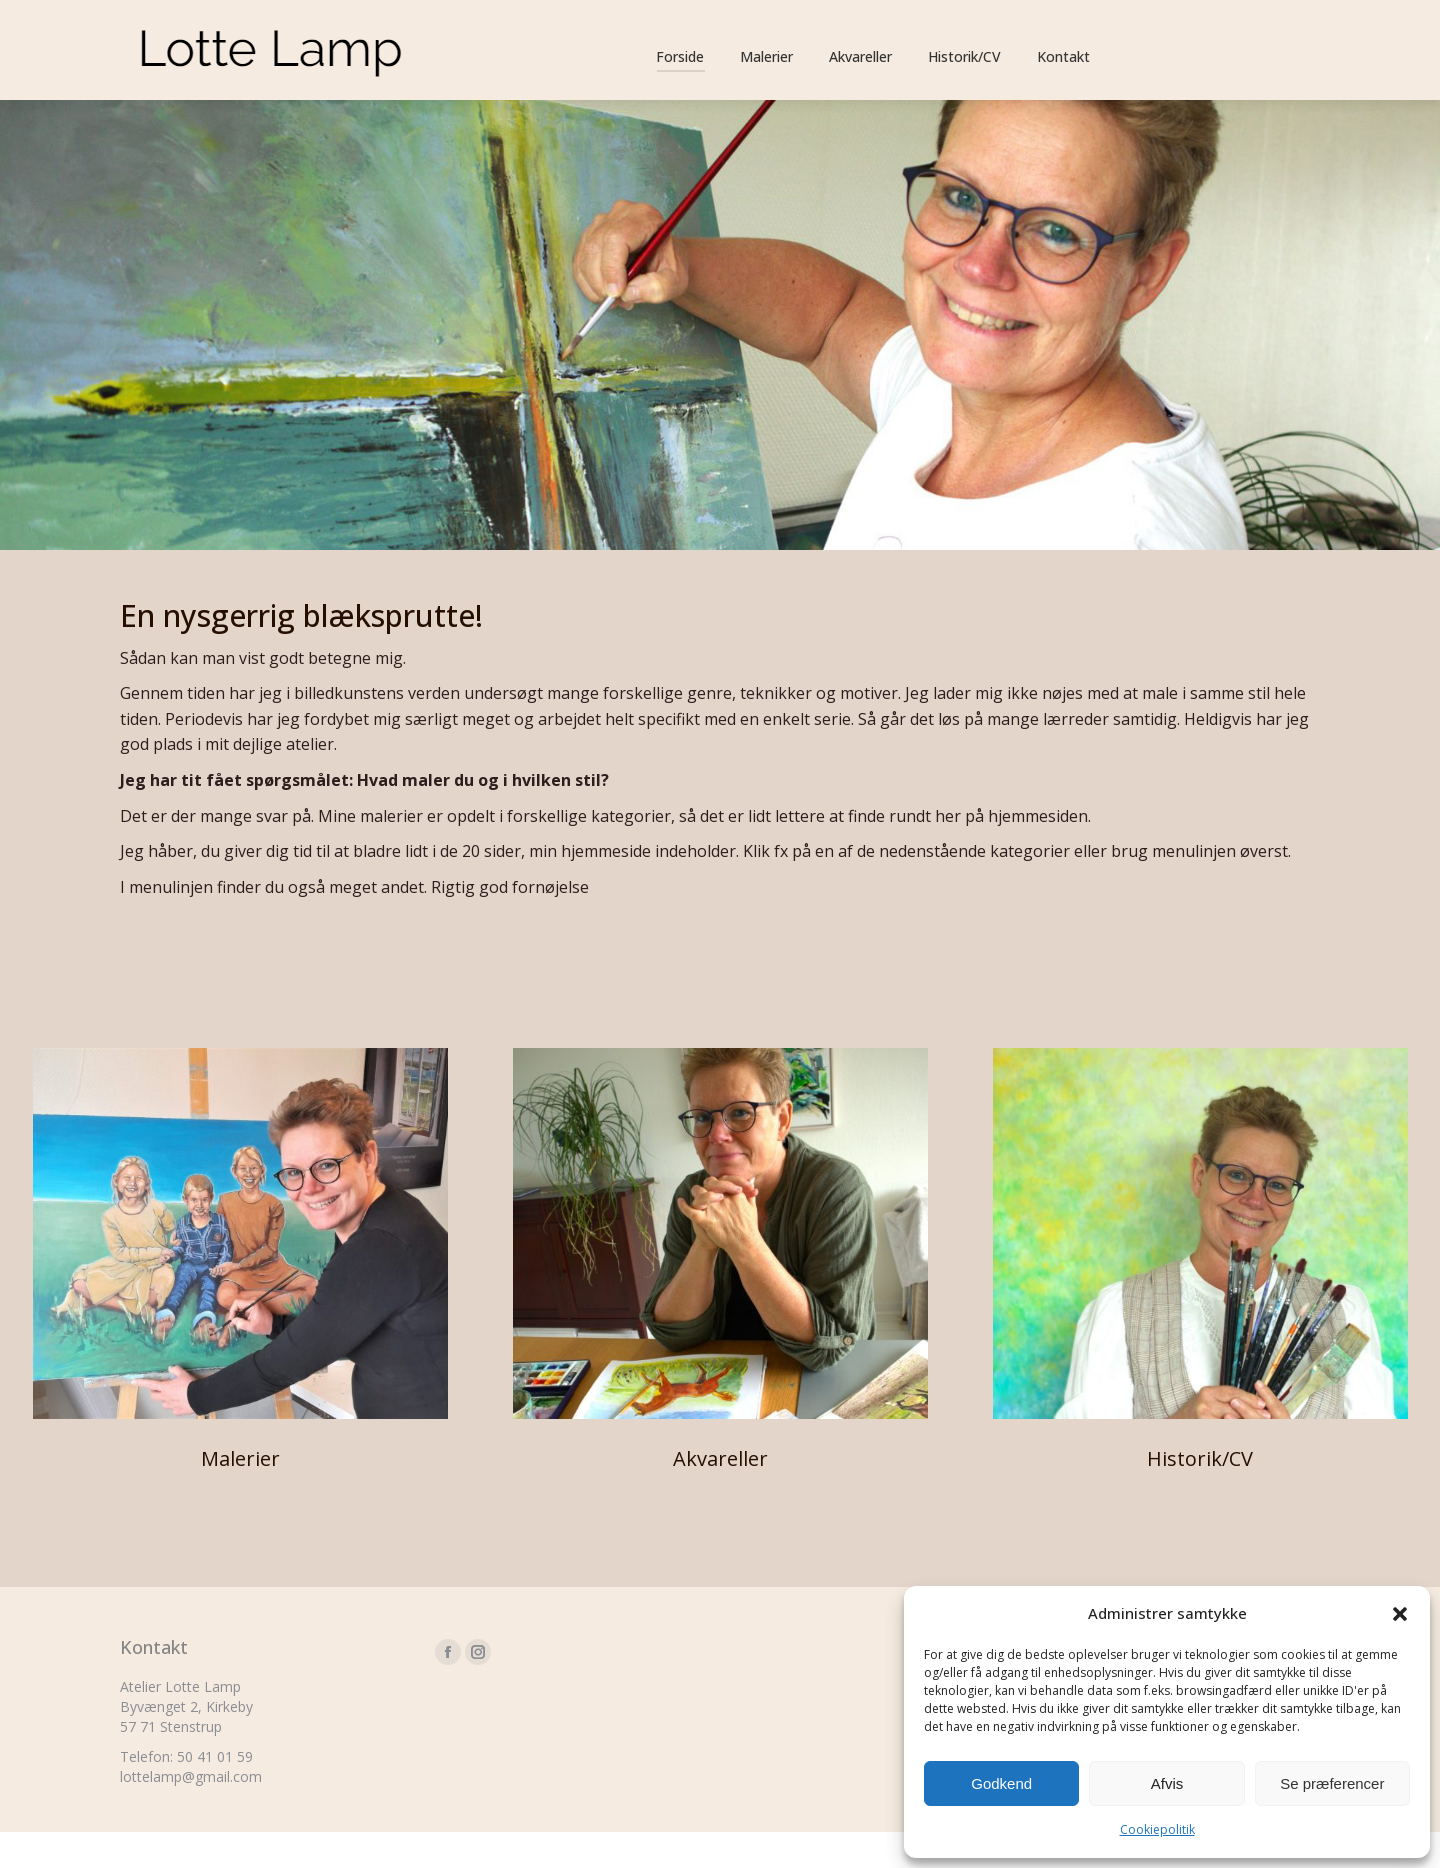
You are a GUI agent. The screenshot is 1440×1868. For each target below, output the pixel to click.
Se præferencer (1332, 1783)
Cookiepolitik (1157, 1829)
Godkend (1001, 1783)
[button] (1400, 1614)
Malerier (240, 1494)
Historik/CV (1200, 1494)
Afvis (1167, 1783)
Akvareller (720, 1494)
